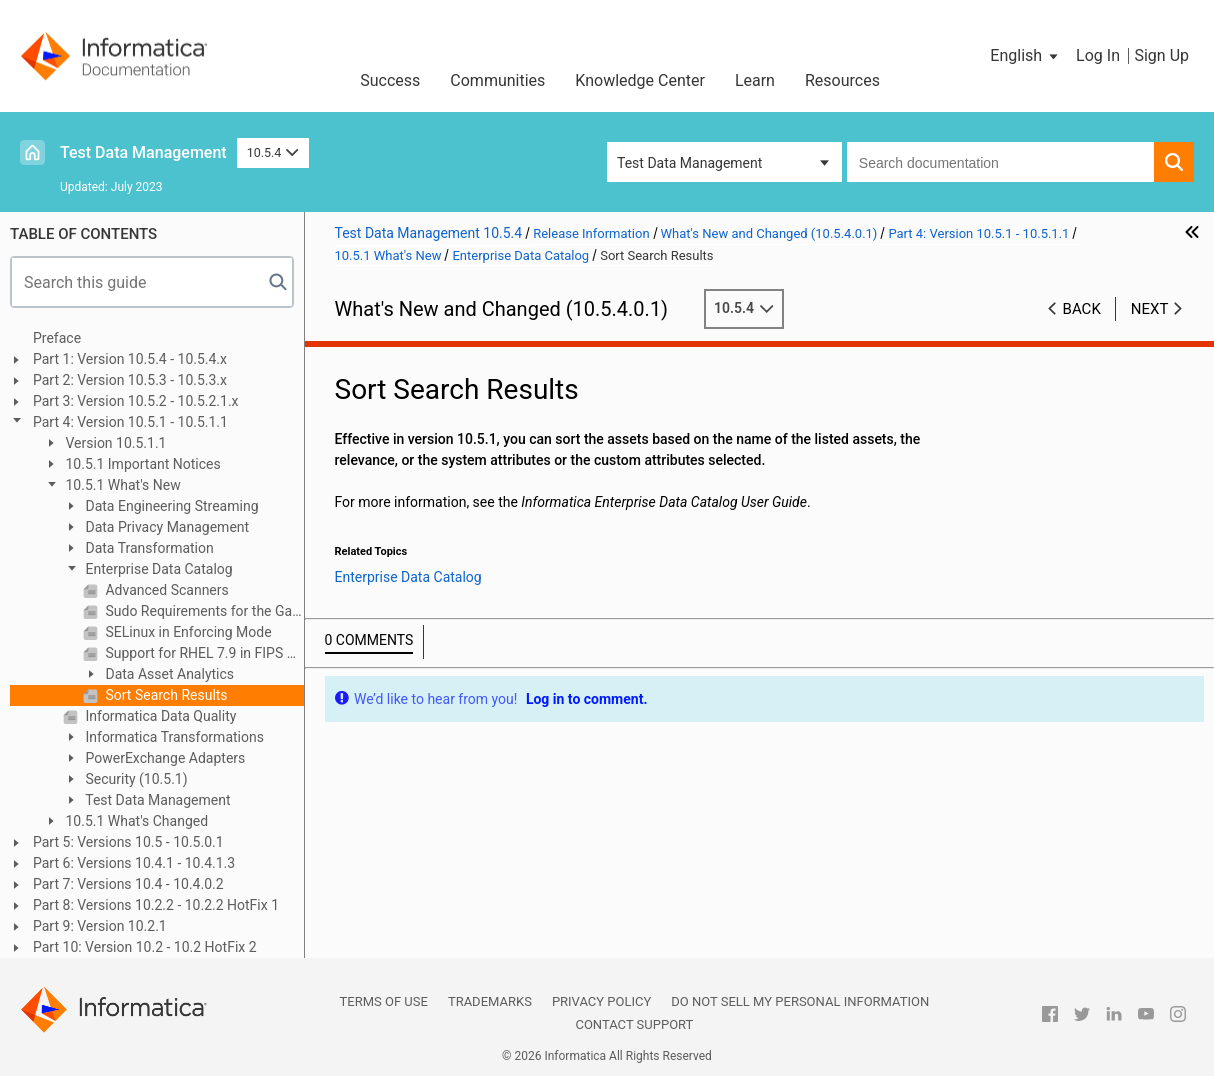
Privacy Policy (601, 1001)
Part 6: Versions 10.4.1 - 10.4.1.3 (134, 863)
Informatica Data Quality (159, 716)
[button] (1025, 56)
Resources (842, 80)
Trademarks (490, 1001)
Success (390, 80)
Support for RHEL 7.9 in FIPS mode (203, 653)
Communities (497, 80)
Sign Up (1161, 55)
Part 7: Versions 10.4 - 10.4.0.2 (128, 884)
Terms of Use (384, 1001)
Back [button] (1082, 309)
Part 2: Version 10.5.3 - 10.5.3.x (130, 380)
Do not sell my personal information (800, 1001)
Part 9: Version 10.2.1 (100, 926)
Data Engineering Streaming (170, 506)
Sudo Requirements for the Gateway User (203, 611)
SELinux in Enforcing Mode (187, 632)
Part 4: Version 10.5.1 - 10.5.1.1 (130, 422)
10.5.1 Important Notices (141, 464)
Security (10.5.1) (135, 779)
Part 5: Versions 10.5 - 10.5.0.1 (128, 842)
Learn (755, 80)
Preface (57, 338)
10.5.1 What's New (121, 485)
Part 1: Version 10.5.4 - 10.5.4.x (130, 359)
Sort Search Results (165, 695)
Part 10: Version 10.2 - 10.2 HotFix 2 (145, 947)
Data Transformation (148, 548)
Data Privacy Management (165, 527)
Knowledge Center (640, 80)
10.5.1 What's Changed (135, 821)
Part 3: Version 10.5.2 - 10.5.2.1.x (136, 401)
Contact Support (634, 1024)
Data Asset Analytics (168, 674)
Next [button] (1150, 309)
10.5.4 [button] (273, 152)
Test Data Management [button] (689, 163)
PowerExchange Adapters (163, 758)
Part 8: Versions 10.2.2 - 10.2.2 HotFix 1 (156, 905)
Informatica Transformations (173, 737)
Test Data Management (143, 152)
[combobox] (1000, 162)
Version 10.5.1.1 (114, 443)
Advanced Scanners (165, 590)
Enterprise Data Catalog (157, 569)
